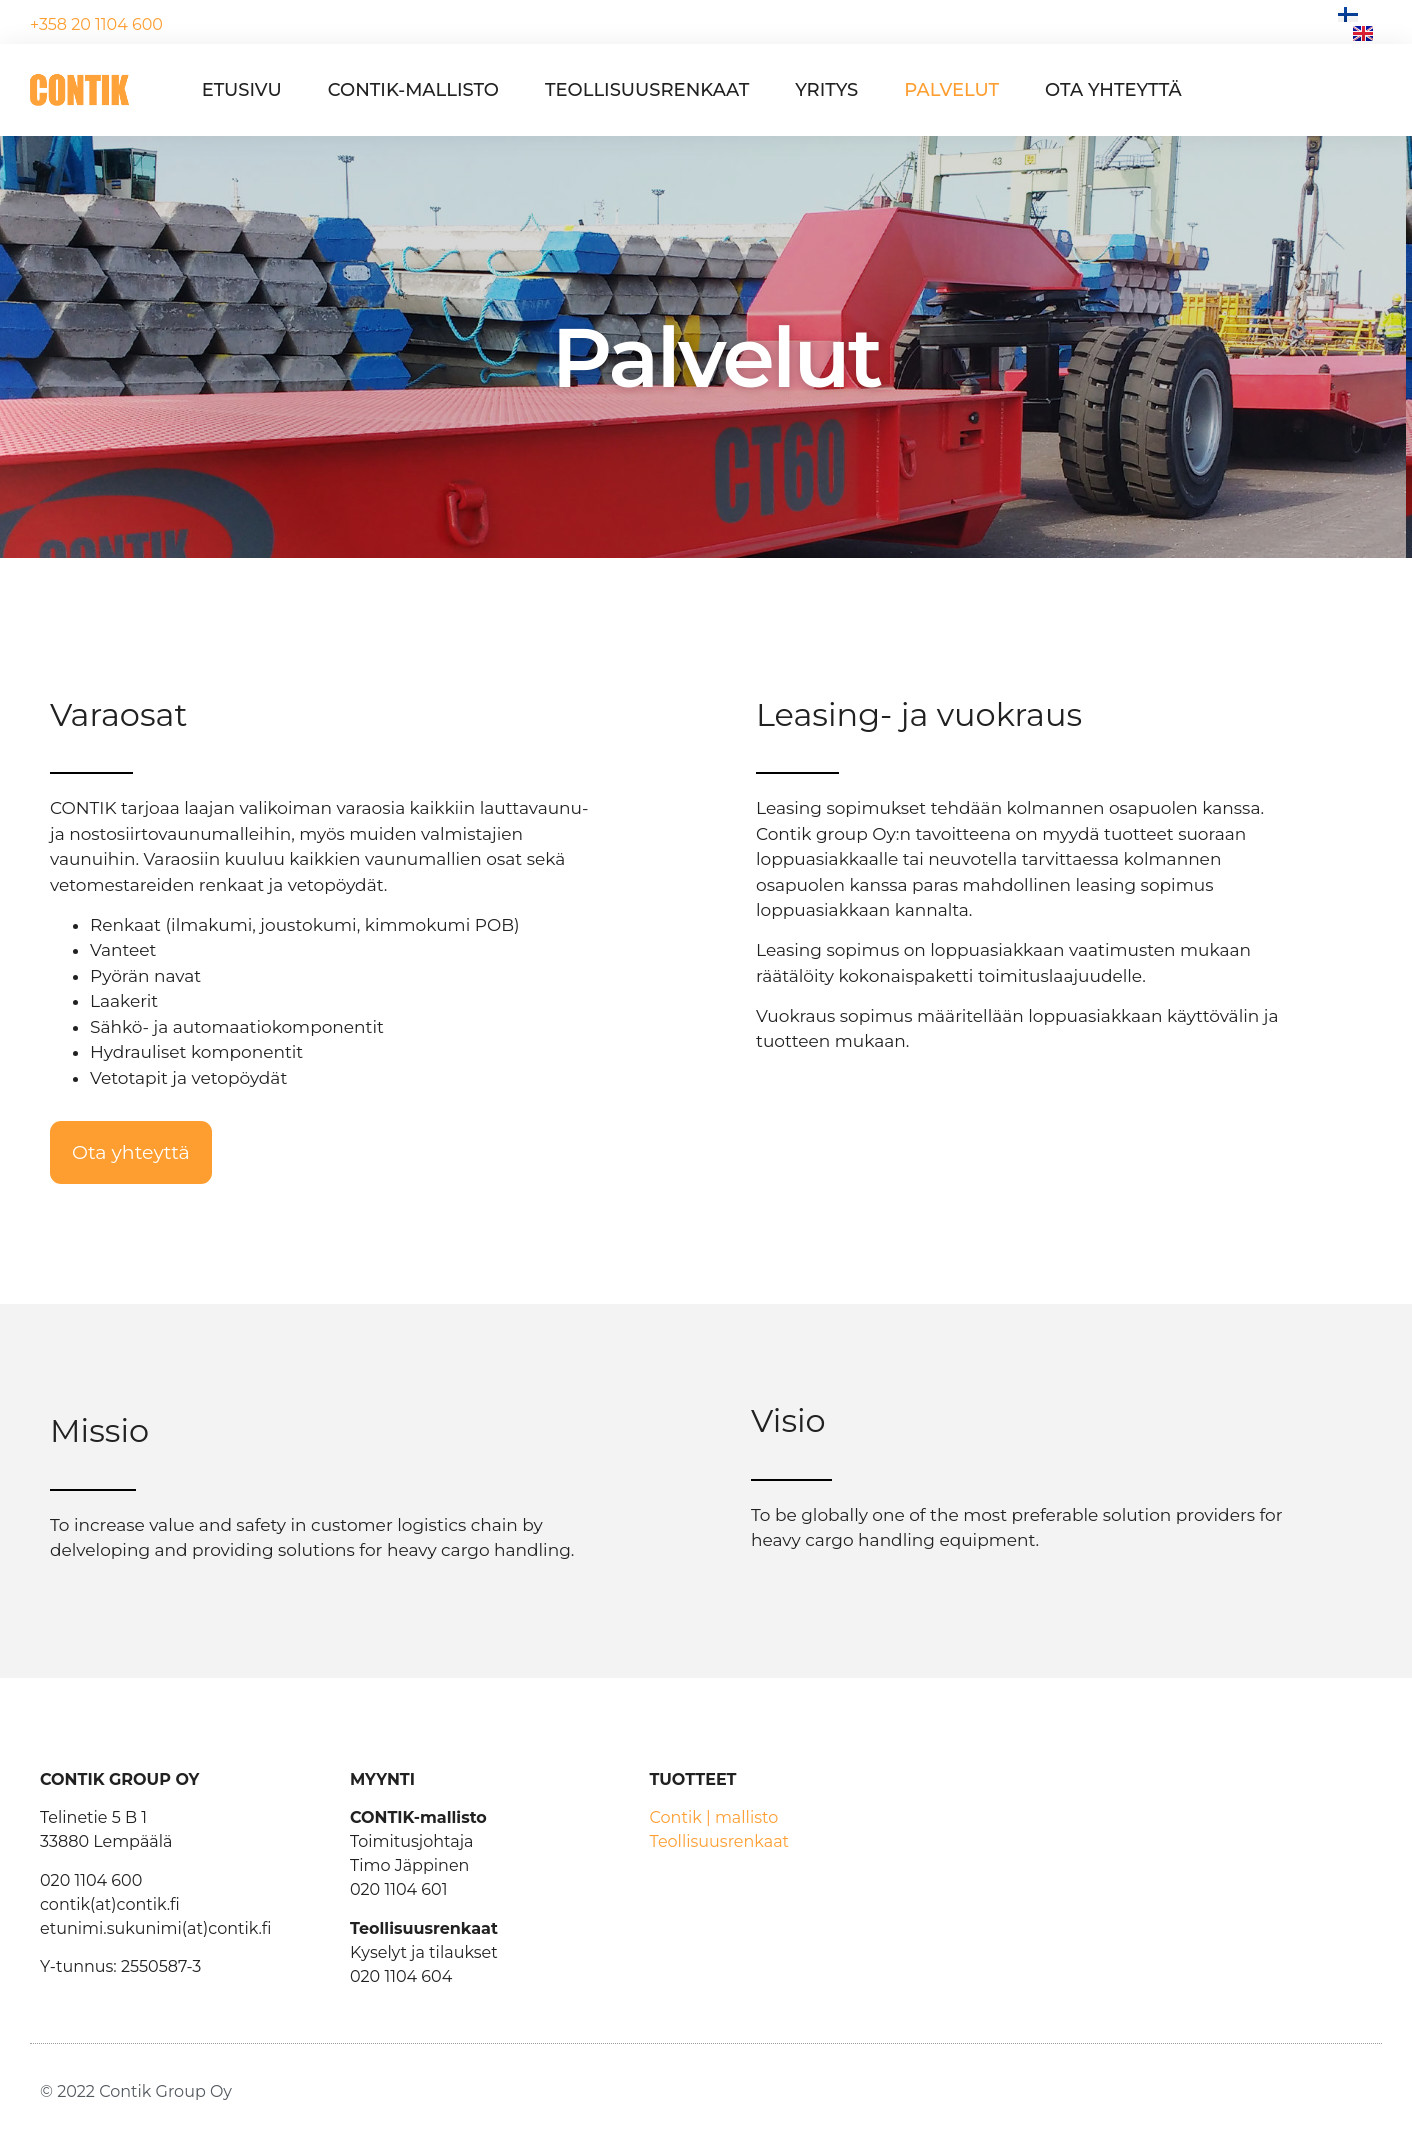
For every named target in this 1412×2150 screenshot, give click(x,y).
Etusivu (242, 90)
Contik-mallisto (413, 90)
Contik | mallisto (714, 1817)
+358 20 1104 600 (96, 24)
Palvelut (951, 90)
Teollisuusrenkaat (647, 90)
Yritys (826, 90)
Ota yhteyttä (1113, 90)
